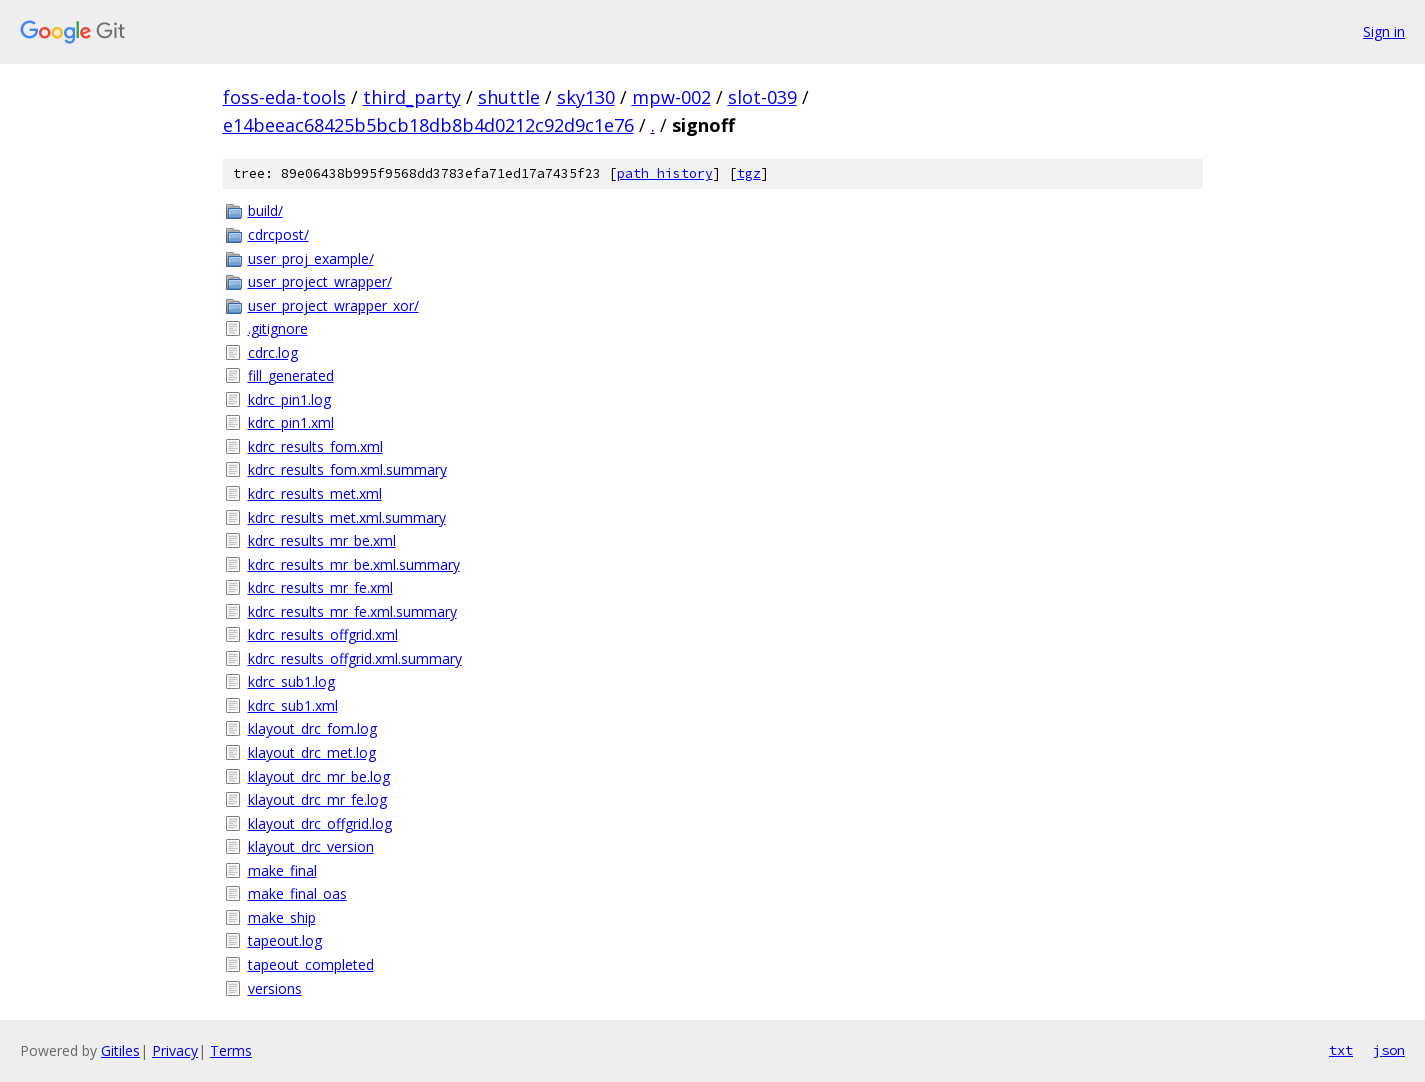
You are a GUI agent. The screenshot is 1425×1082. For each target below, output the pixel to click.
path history (665, 173)
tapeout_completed (311, 964)
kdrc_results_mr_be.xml (322, 540)
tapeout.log (285, 940)
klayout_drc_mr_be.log (319, 776)
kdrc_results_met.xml (315, 493)
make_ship (282, 917)
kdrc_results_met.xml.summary (347, 517)
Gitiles (120, 1050)
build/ (265, 210)
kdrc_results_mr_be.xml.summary (354, 564)
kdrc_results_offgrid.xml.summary (355, 658)
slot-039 (762, 97)
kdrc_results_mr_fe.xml (320, 587)
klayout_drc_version (311, 846)
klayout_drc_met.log (312, 752)
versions (275, 988)
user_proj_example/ (311, 258)
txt (1341, 1050)
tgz (749, 173)
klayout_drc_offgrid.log (320, 823)
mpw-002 (671, 97)
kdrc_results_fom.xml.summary (347, 469)
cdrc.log (273, 352)
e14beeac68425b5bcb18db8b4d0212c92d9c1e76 (428, 125)
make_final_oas (297, 893)
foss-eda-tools (284, 97)
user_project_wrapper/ (320, 281)
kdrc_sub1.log (291, 681)
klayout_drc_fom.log (312, 728)
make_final (282, 870)
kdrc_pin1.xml (291, 422)
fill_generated (291, 375)
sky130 (586, 97)
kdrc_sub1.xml (293, 705)
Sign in (1384, 31)
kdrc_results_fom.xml (315, 446)
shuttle (509, 97)
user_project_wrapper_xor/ (333, 305)
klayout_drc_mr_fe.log (317, 799)
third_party (412, 97)
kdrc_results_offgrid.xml (323, 634)
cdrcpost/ (278, 234)
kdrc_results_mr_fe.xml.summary (352, 611)
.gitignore (278, 328)
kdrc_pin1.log (289, 399)
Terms (231, 1050)
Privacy (175, 1050)
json (1389, 1050)
